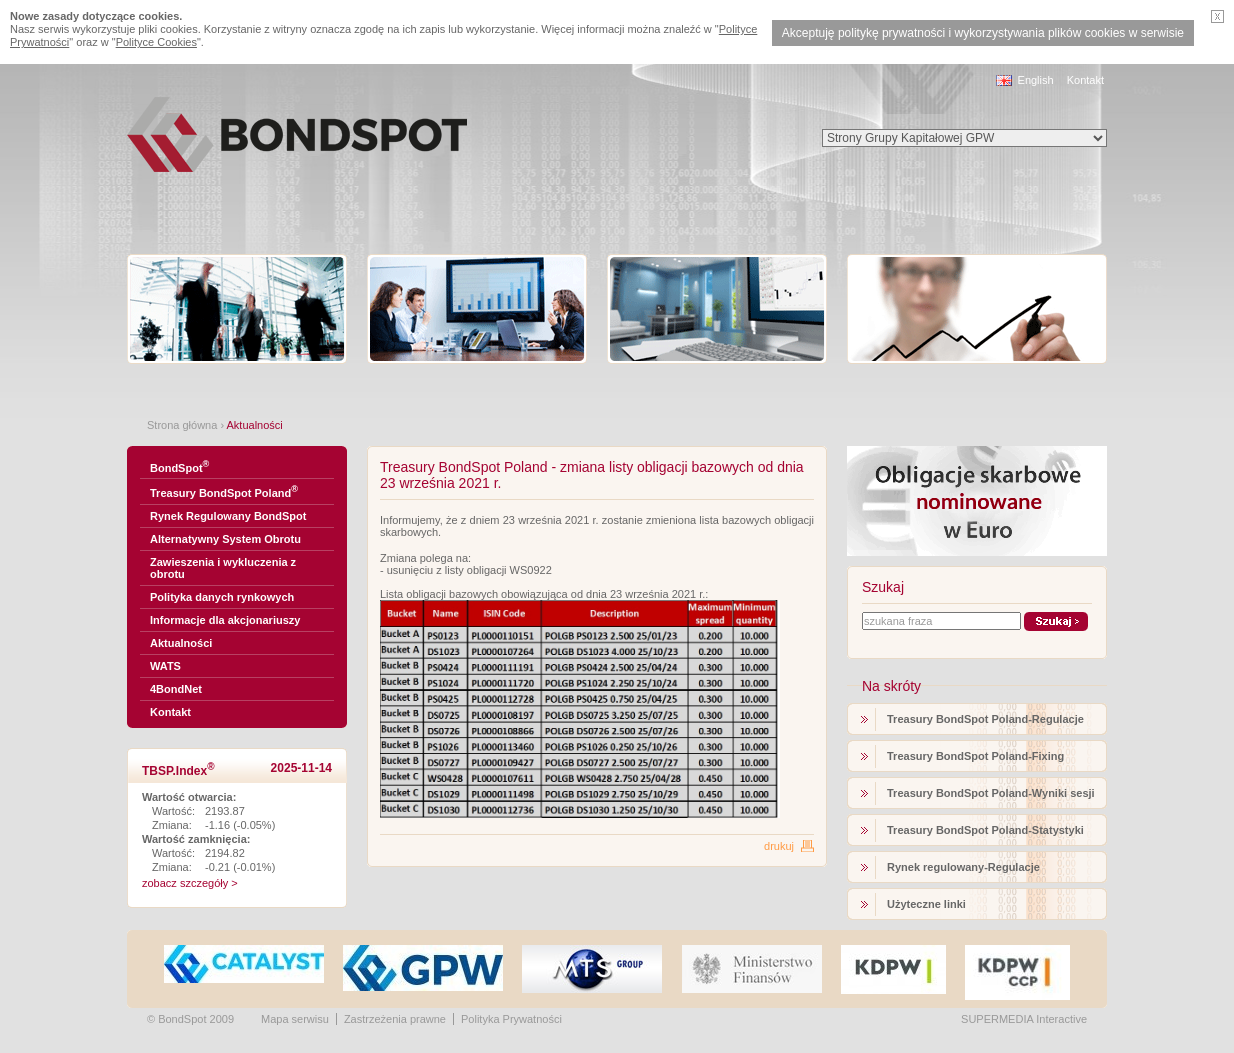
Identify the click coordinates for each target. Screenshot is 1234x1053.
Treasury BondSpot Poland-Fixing (975, 756)
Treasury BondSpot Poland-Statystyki (985, 830)
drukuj (779, 846)
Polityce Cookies (156, 42)
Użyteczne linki (926, 904)
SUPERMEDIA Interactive (1024, 1019)
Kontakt (1085, 80)
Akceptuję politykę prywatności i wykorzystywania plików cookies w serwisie (983, 33)
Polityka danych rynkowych (222, 597)
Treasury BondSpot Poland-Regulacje (985, 719)
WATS (165, 666)
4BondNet (176, 689)
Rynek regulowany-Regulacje (963, 867)
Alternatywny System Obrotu (225, 539)
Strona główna (182, 425)
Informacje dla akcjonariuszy (225, 620)
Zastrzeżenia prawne (395, 1019)
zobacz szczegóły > (190, 883)
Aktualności (181, 643)
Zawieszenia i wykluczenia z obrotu (223, 568)
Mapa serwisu (295, 1019)
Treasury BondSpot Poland (224, 491)
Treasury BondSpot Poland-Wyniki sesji (991, 793)
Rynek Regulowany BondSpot (228, 516)
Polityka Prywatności (511, 1019)
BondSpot (179, 466)
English (1036, 80)
